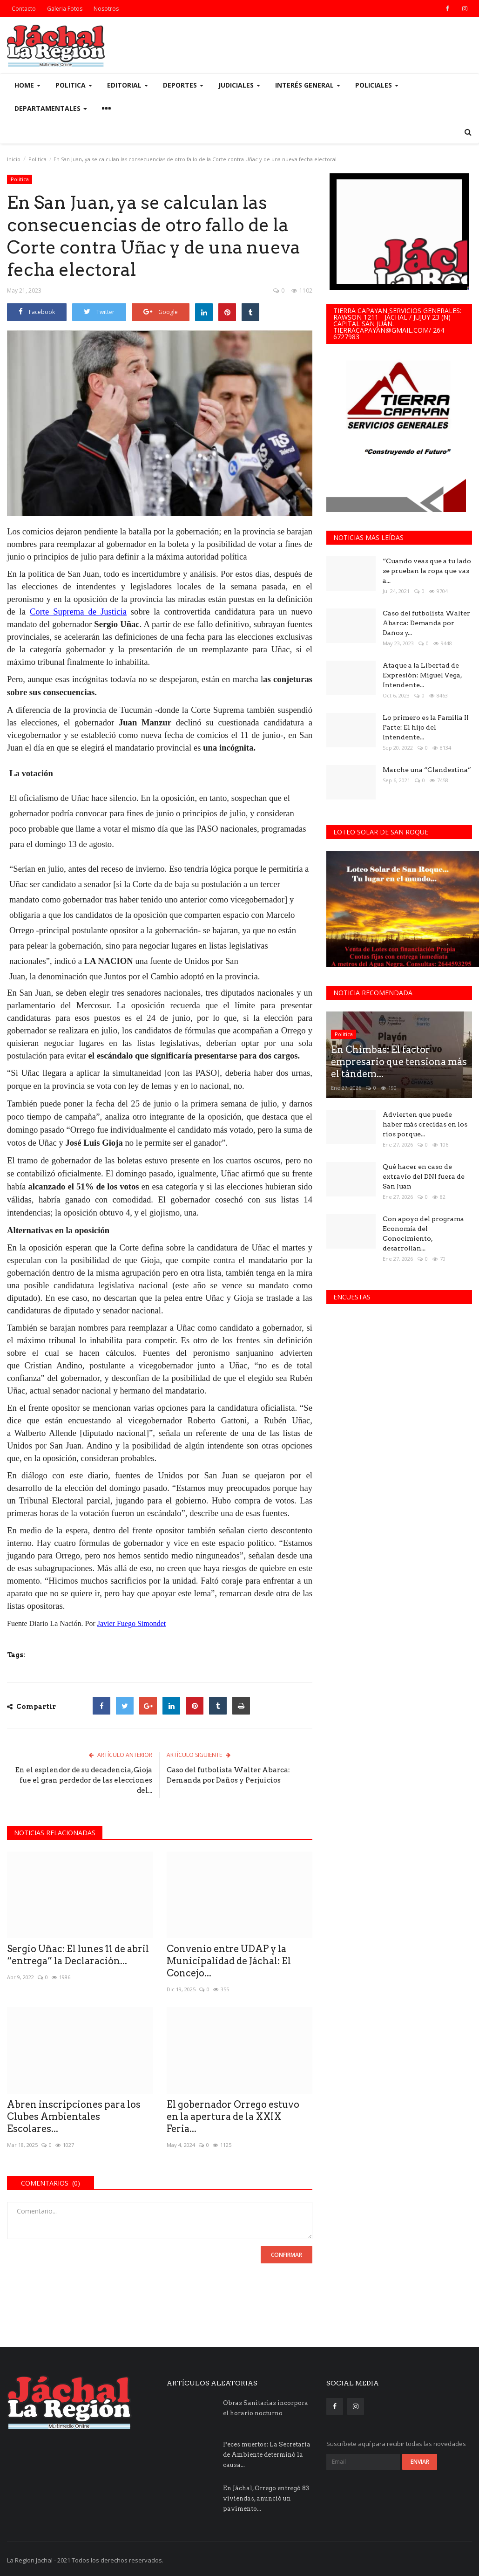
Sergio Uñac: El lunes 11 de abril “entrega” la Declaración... (78, 1955)
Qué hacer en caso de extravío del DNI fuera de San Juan (424, 1176)
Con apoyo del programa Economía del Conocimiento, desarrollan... (423, 1233)
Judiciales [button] (239, 85)
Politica (37, 159)
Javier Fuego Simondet (131, 1623)
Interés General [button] (307, 85)
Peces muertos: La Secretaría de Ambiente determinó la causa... (266, 2454)
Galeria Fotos (64, 9)
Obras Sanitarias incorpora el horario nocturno (265, 2408)
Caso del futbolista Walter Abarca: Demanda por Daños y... (426, 622)
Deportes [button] (183, 85)
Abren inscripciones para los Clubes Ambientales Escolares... (74, 2116)
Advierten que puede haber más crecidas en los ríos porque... (425, 1124)
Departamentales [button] (50, 108)
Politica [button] (73, 85)
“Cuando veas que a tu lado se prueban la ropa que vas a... (427, 570)
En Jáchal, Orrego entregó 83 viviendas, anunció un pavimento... (266, 2498)
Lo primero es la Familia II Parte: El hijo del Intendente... (426, 727)
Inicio (13, 159)
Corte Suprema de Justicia (78, 611)
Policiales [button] (376, 85)
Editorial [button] (127, 85)
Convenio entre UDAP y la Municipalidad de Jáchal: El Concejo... (229, 1961)
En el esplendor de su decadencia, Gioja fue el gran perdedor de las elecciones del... (83, 1780)
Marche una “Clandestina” (427, 769)
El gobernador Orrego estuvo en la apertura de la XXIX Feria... (233, 2116)
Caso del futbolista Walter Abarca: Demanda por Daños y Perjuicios (228, 1775)
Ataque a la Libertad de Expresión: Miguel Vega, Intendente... (422, 675)
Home (27, 85)
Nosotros (106, 9)
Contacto (24, 9)
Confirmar (286, 2255)
